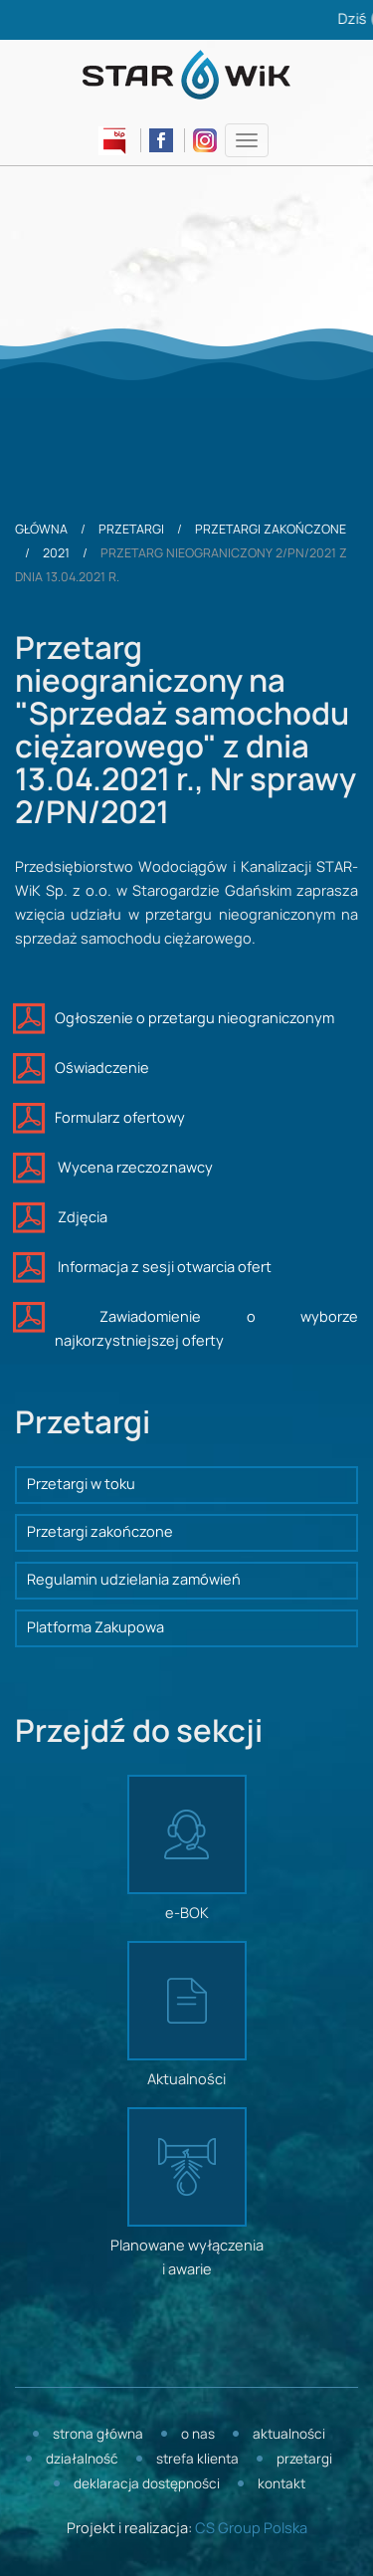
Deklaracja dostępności (147, 2484)
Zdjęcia (81, 1218)
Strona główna (98, 2435)
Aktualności (289, 2435)
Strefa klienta (197, 2460)
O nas (198, 2435)
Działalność (82, 2460)
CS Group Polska (251, 2529)
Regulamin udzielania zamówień (134, 1581)
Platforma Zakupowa (95, 1628)
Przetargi (131, 530)
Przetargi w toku (81, 1485)
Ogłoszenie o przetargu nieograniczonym (194, 1019)
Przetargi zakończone (270, 530)
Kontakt (281, 2484)
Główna (41, 530)
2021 (56, 553)
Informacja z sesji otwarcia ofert (163, 1268)
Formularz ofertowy (120, 1119)
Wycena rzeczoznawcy (134, 1169)
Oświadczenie (102, 1069)
